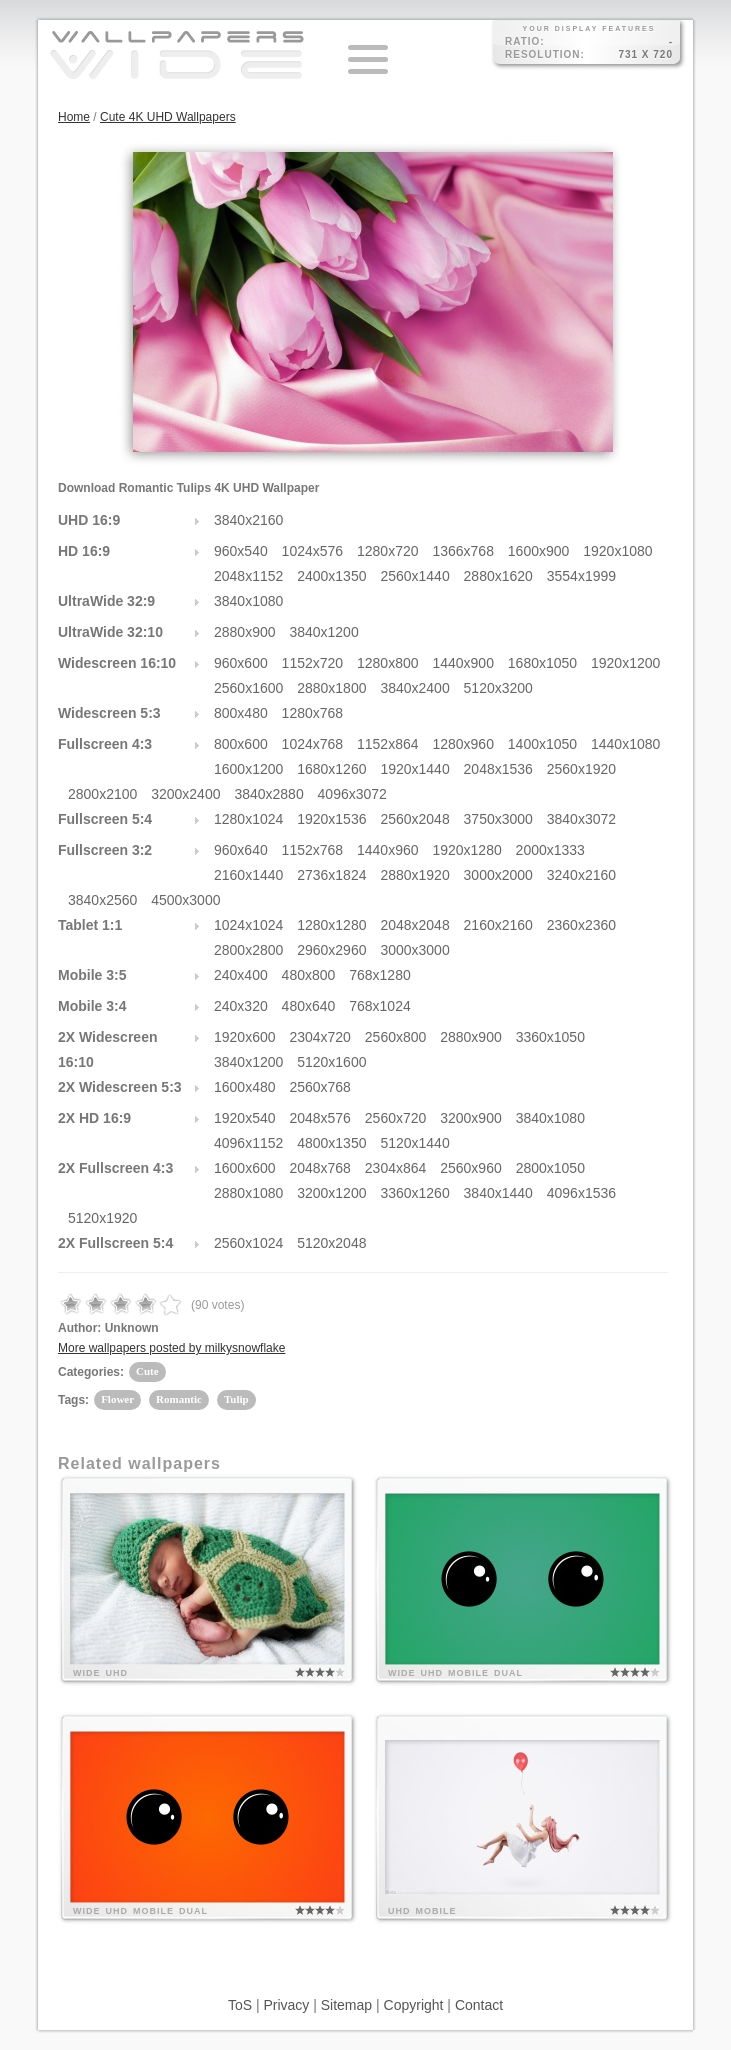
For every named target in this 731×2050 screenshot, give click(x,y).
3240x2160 (581, 875)
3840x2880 (268, 794)
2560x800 (396, 1037)
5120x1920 (102, 1218)
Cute (147, 1371)
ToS (240, 2005)
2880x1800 (331, 688)
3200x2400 (185, 794)
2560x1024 (248, 1243)
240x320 (241, 1006)
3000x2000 (498, 875)
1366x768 (463, 551)
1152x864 (388, 744)
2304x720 (320, 1037)
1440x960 (388, 850)
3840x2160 (248, 520)
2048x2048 (414, 925)
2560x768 (320, 1087)
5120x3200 (498, 688)
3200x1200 (331, 1193)
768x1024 (380, 1006)
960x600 (241, 663)
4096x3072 (352, 794)
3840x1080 (248, 601)
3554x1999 (581, 576)
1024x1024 (248, 925)
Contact (479, 2005)
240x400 (241, 975)
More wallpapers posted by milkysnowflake (171, 1348)
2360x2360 (581, 925)
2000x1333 (550, 850)
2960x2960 (331, 950)
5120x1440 (414, 1143)
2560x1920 (581, 769)
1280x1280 (331, 925)
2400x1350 (331, 576)
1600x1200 (248, 769)
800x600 (241, 744)
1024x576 (313, 551)
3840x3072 (581, 819)
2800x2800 (248, 950)
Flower (117, 1399)
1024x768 (313, 744)
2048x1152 (248, 576)
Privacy (286, 2005)
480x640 (309, 1006)
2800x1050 (550, 1168)
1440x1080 (625, 744)
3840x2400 (414, 688)
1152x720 (313, 663)
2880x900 (245, 632)
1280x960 (463, 744)
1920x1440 (414, 769)
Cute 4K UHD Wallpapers (168, 117)
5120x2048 (331, 1243)
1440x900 (463, 663)
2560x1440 (414, 576)
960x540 (241, 551)
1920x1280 (466, 850)
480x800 (309, 975)
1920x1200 (625, 663)
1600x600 (245, 1168)
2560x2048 (414, 819)
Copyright (414, 2005)
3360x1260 (414, 1193)
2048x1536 (498, 769)
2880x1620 (498, 576)
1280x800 (388, 663)
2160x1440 (248, 875)
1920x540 (245, 1118)
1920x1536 (331, 819)
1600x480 (245, 1087)
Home (74, 117)
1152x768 (313, 850)
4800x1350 (331, 1143)
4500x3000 (185, 900)
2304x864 (396, 1168)
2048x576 (320, 1118)
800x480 (241, 713)
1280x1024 (248, 819)
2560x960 (471, 1168)
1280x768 (313, 713)
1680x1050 (542, 663)
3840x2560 (102, 900)
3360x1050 (550, 1037)
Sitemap (346, 2005)
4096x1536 (581, 1193)
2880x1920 (414, 875)
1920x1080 (617, 551)
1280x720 (388, 551)
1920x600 (245, 1037)
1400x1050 (542, 744)
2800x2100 (102, 794)
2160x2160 (498, 925)
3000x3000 (414, 950)
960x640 (241, 850)
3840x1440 (498, 1193)
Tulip (236, 1399)
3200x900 (471, 1118)
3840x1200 (323, 632)
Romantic (179, 1399)
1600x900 (539, 551)
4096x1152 (248, 1143)
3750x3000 (498, 819)
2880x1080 (248, 1193)
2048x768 (320, 1168)
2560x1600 (248, 688)
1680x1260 (331, 769)
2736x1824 (331, 875)
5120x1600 (331, 1062)
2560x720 (396, 1118)
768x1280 (380, 975)
